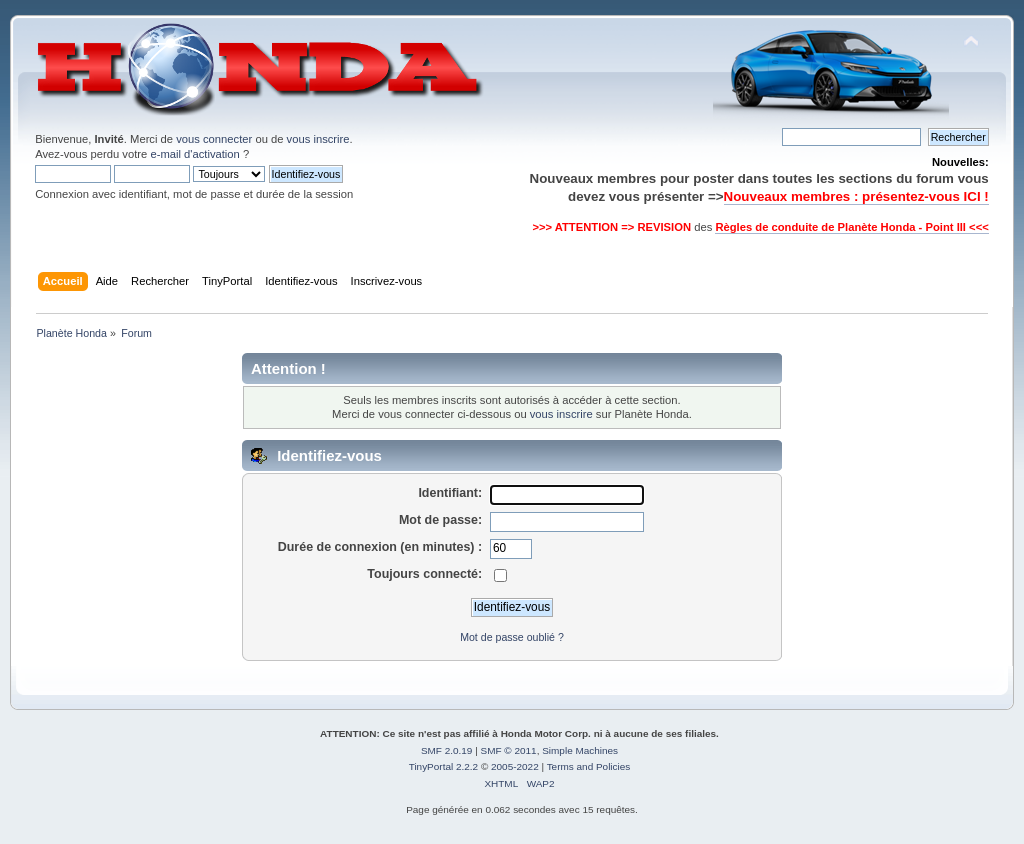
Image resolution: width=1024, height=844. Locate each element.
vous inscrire (318, 139)
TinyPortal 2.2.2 (443, 766)
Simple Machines (580, 750)
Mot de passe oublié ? (512, 637)
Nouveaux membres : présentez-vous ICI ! (856, 196)
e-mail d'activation (194, 154)
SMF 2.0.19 (447, 750)
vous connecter (214, 139)
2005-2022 (515, 766)
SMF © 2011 (509, 750)
